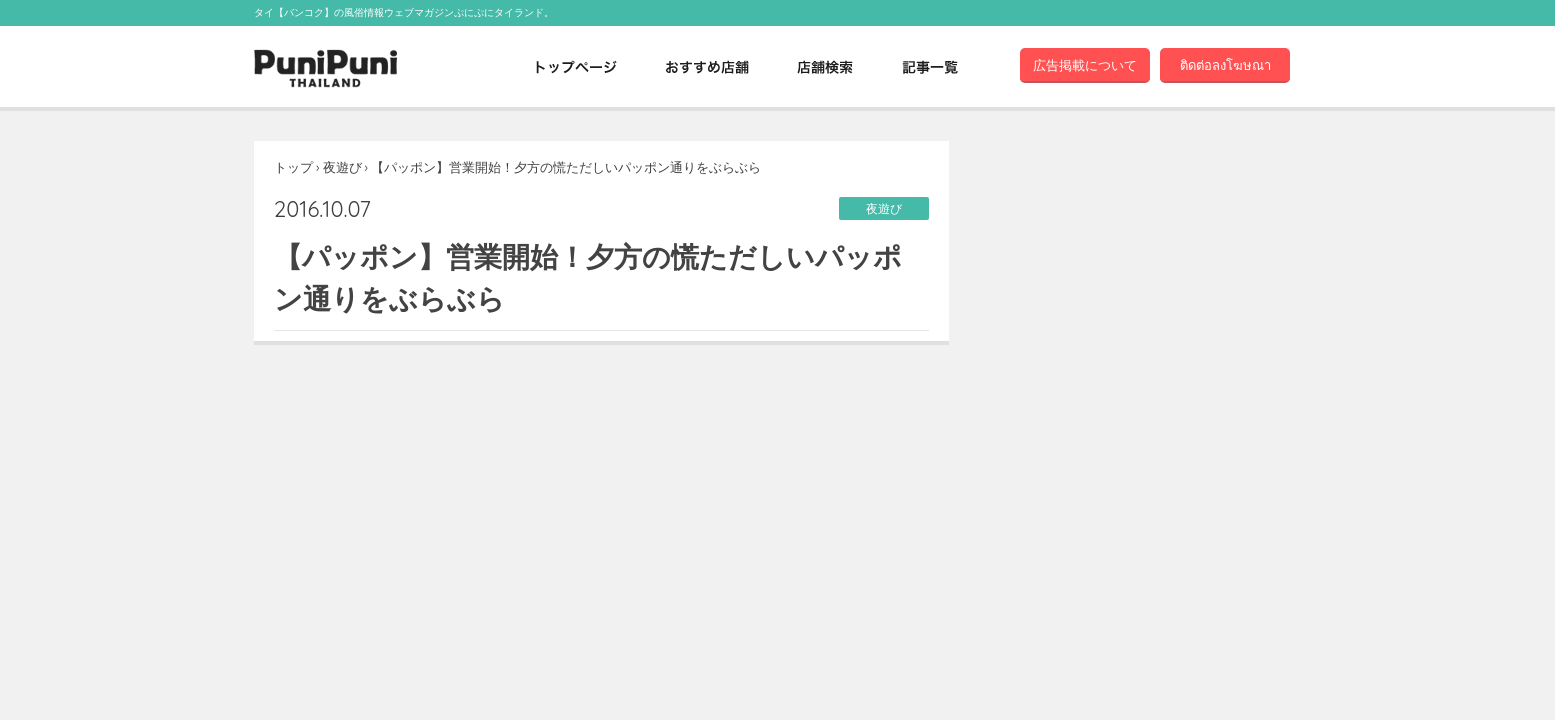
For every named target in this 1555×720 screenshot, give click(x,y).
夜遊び (342, 167)
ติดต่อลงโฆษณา (1225, 65)
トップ (293, 167)
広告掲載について (1085, 65)
